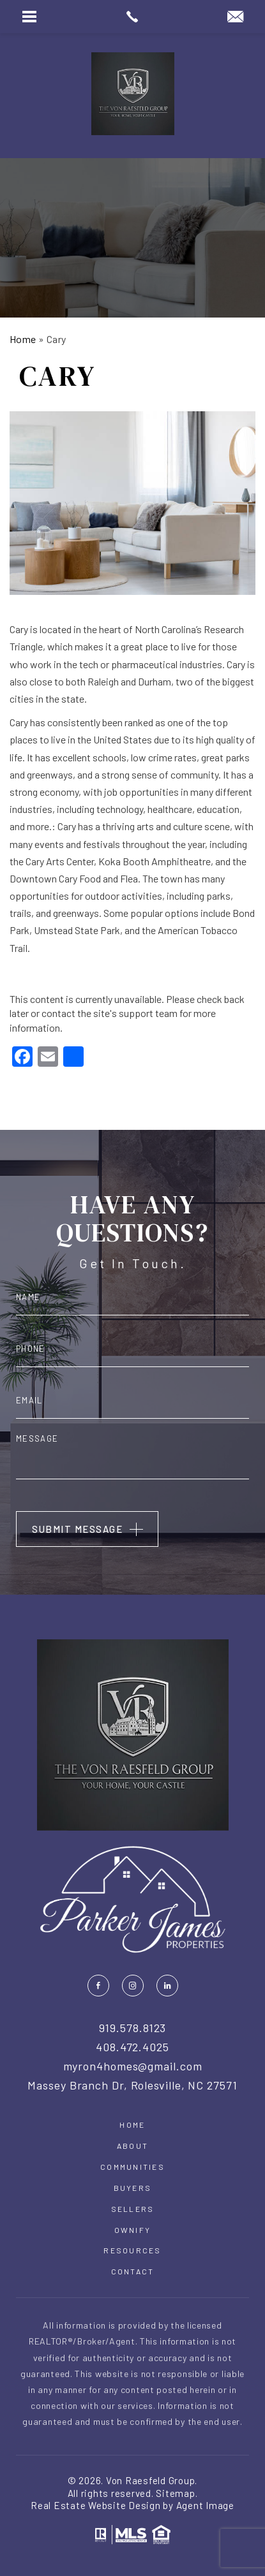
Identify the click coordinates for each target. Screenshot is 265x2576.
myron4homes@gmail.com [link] (132, 2066)
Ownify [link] (132, 2230)
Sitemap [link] (175, 2493)
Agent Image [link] (205, 2505)
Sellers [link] (133, 2209)
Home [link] (132, 2124)
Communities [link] (132, 2166)
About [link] (132, 2145)
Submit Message (77, 1529)
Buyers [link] (133, 2188)
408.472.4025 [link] (132, 2047)
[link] (132, 16)
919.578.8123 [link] (133, 2028)
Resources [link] (132, 2250)
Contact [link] (133, 2271)
